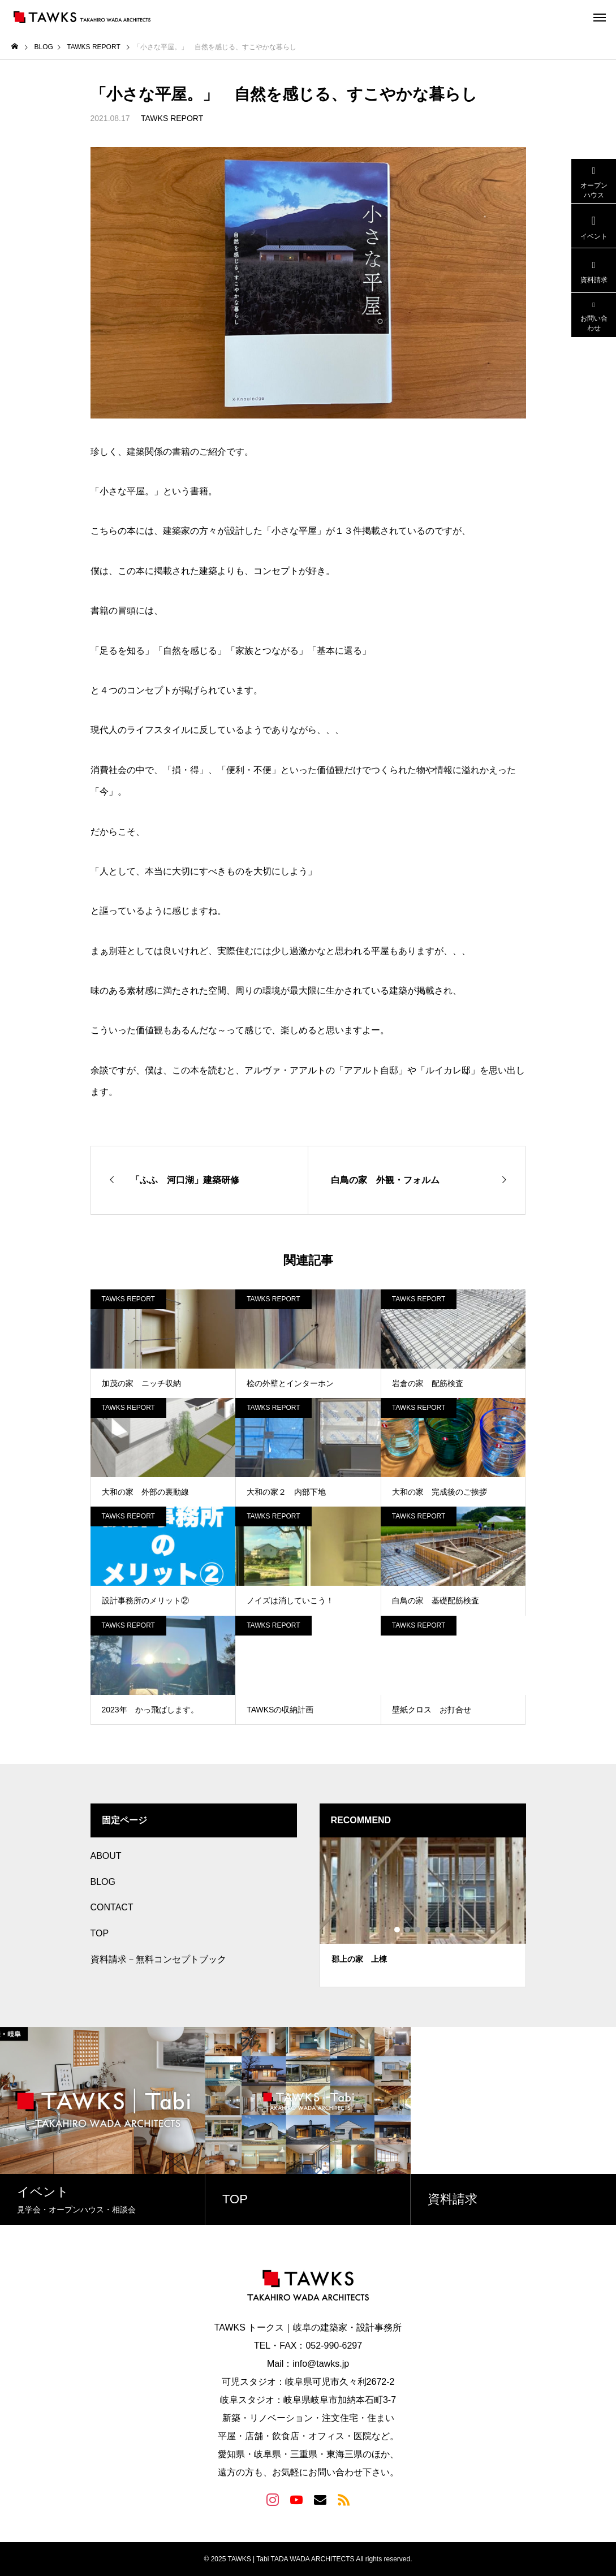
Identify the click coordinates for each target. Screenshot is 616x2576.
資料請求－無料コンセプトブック (158, 1959)
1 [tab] (397, 1929)
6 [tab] (448, 1929)
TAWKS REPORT (172, 118)
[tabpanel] (423, 1912)
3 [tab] (418, 1929)
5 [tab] (438, 1929)
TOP (100, 1933)
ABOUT (106, 1856)
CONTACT (112, 1907)
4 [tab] (428, 1929)
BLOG (103, 1882)
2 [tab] (407, 1929)
